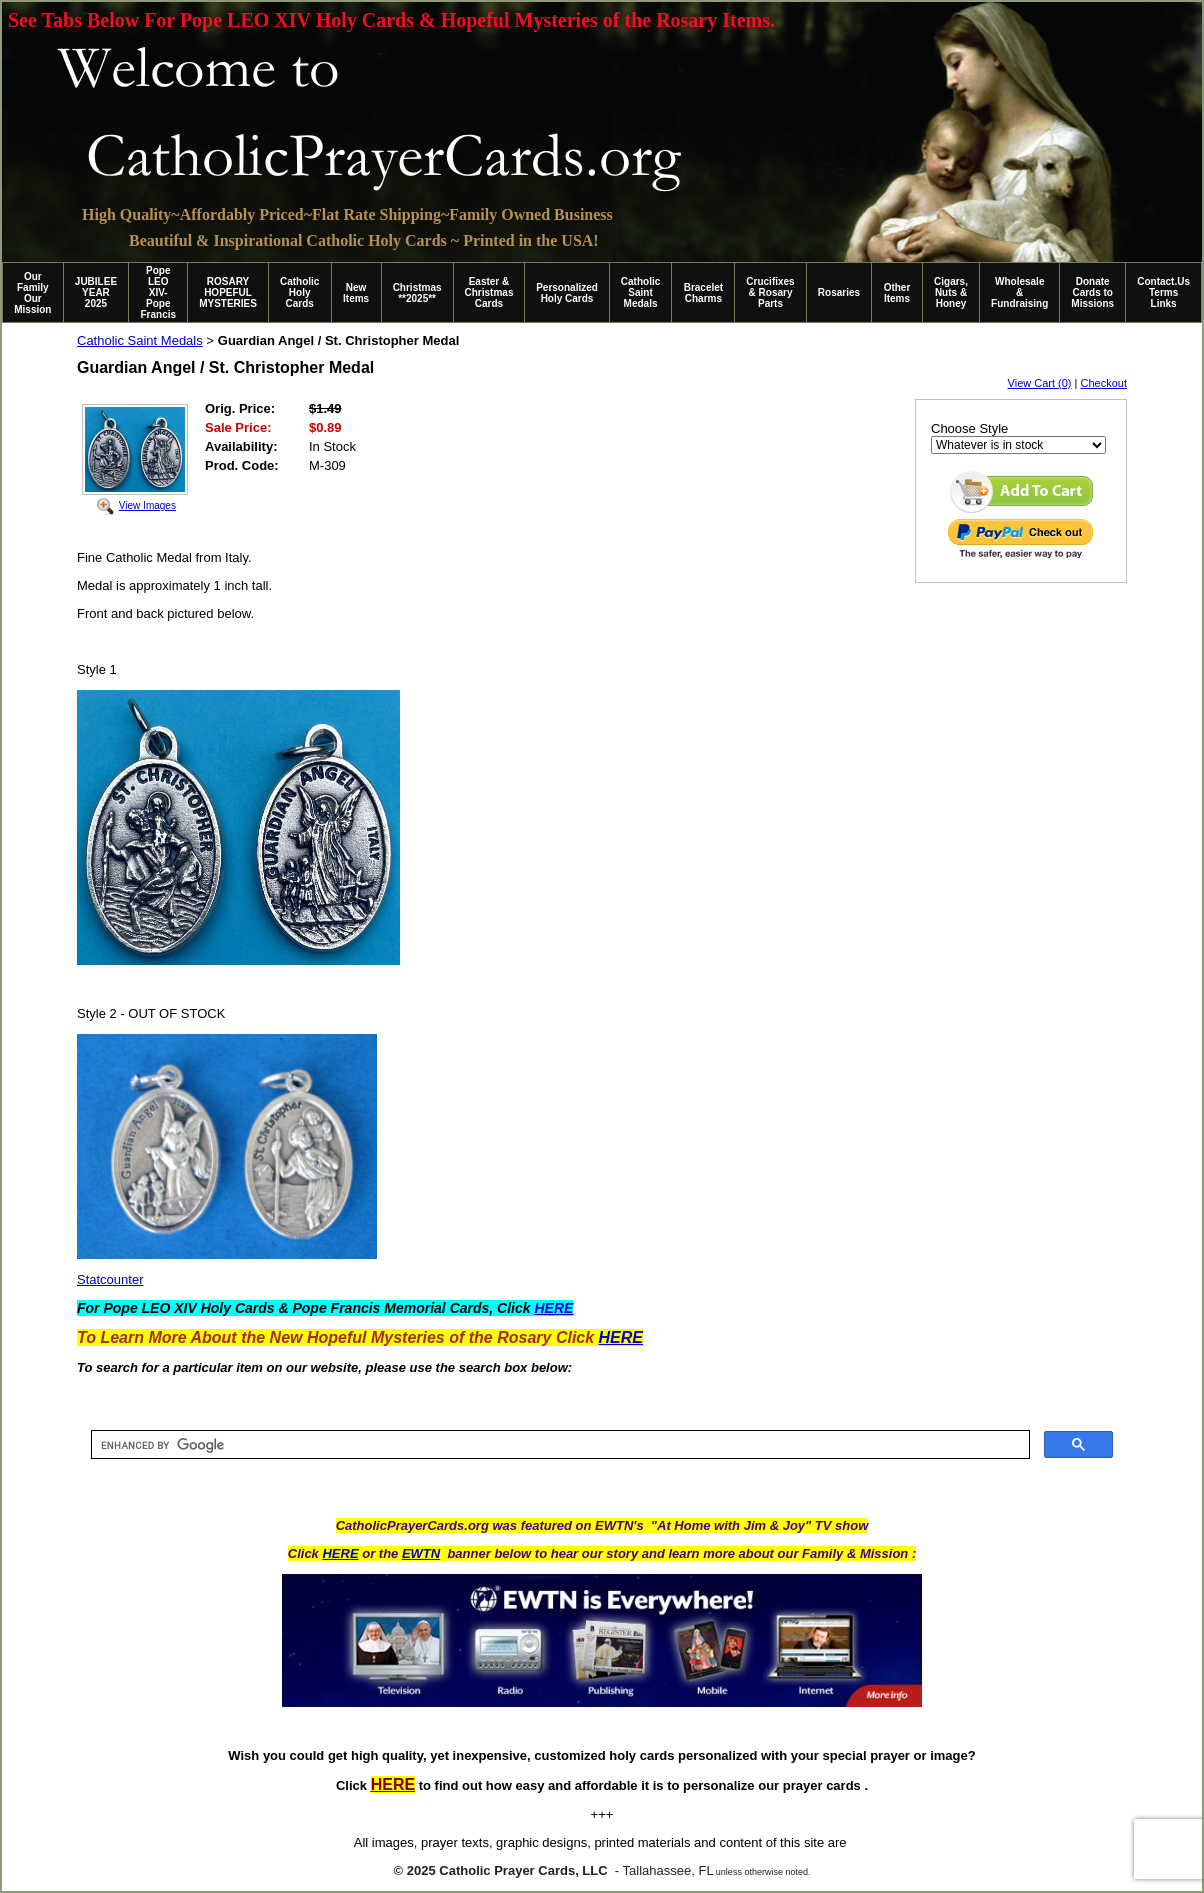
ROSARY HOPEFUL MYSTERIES (228, 292)
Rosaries (839, 292)
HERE (340, 1553)
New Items (356, 293)
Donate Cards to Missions (1092, 292)
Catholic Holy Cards (299, 292)
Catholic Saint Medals (640, 292)
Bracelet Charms (703, 293)
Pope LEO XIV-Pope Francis (158, 292)
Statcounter (110, 1279)
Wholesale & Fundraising (1019, 292)
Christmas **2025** (417, 293)
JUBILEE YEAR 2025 (96, 292)
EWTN (421, 1553)
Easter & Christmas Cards (489, 292)
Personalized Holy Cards (567, 293)
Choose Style (969, 428)
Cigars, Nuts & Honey (951, 292)
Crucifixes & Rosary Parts (770, 292)
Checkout (1104, 383)
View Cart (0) (1040, 383)
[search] (558, 1445)
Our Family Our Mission (32, 293)
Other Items (897, 293)
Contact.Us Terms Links (1163, 292)
